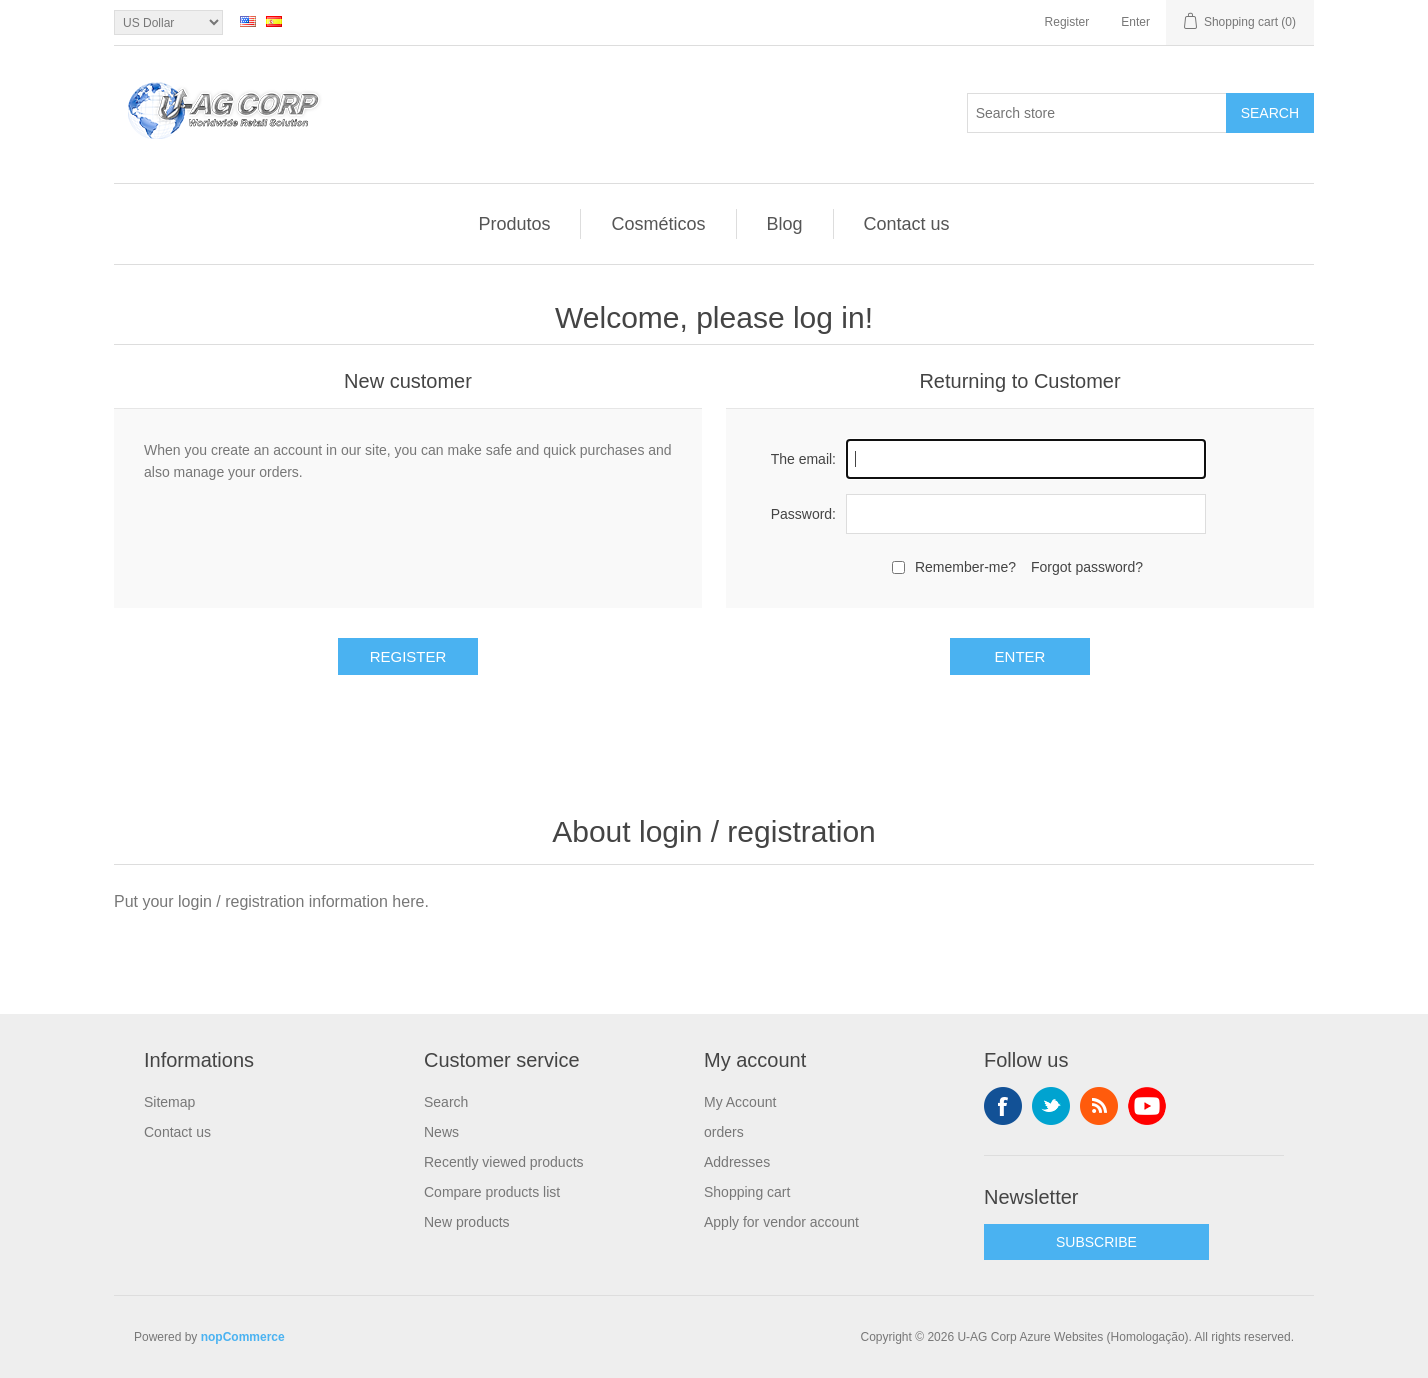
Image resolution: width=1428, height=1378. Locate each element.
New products (467, 1222)
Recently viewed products (504, 1162)
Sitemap (169, 1102)
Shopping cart (747, 1192)
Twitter (1051, 1106)
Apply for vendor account (781, 1222)
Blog (785, 224)
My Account (740, 1102)
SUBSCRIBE (1096, 1242)
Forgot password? (1087, 567)
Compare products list (492, 1192)
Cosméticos (658, 224)
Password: (803, 514)
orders (724, 1132)
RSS (1099, 1106)
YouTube (1147, 1106)
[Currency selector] (168, 22)
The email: (803, 459)
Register (1067, 22)
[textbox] (1097, 113)
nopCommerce (243, 1337)
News (441, 1132)
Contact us (907, 224)
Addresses (737, 1162)
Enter (1135, 22)
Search (1270, 113)
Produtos (514, 224)
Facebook (1003, 1106)
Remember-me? (965, 567)
